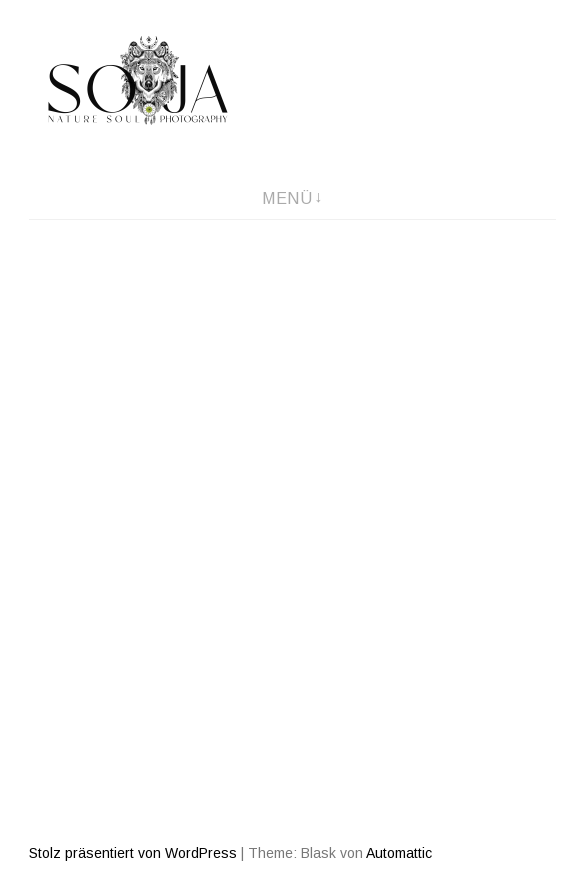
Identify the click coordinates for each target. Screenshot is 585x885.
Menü (287, 198)
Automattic (399, 853)
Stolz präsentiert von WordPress (133, 853)
